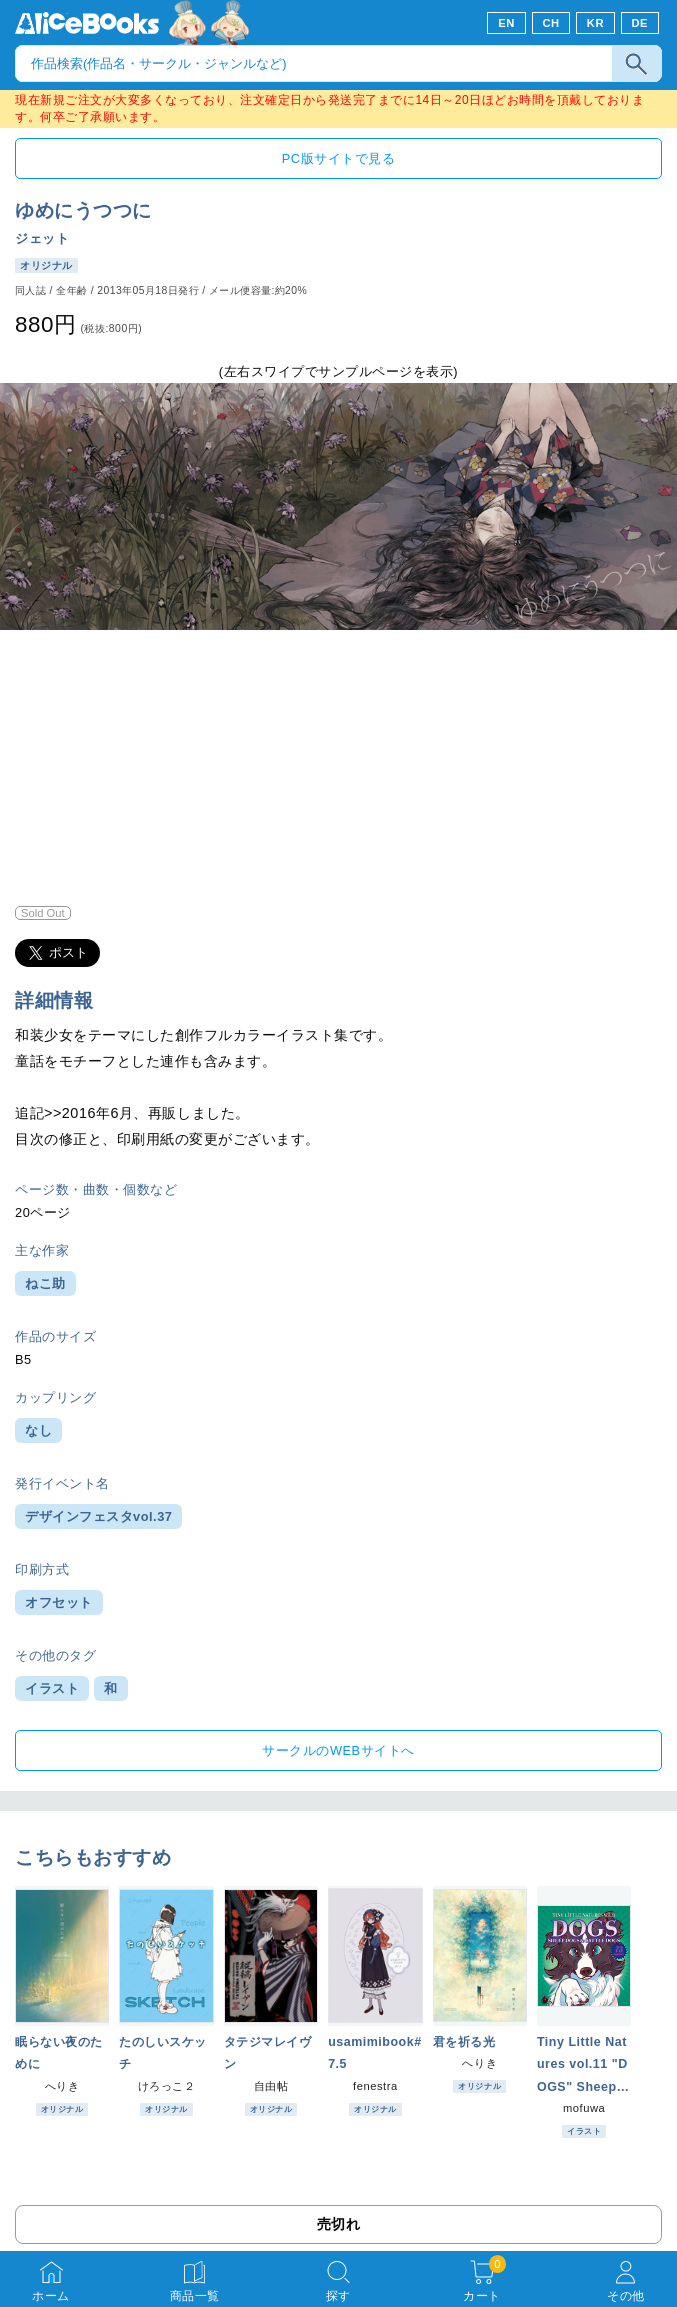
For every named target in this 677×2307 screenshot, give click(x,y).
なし (38, 1430)
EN (506, 23)
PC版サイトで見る (338, 158)
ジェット (42, 238)
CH (550, 23)
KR (595, 23)
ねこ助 (45, 1283)
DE (640, 23)
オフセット (59, 1602)
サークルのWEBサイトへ (338, 1750)
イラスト (52, 1688)
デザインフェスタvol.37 (98, 1516)
